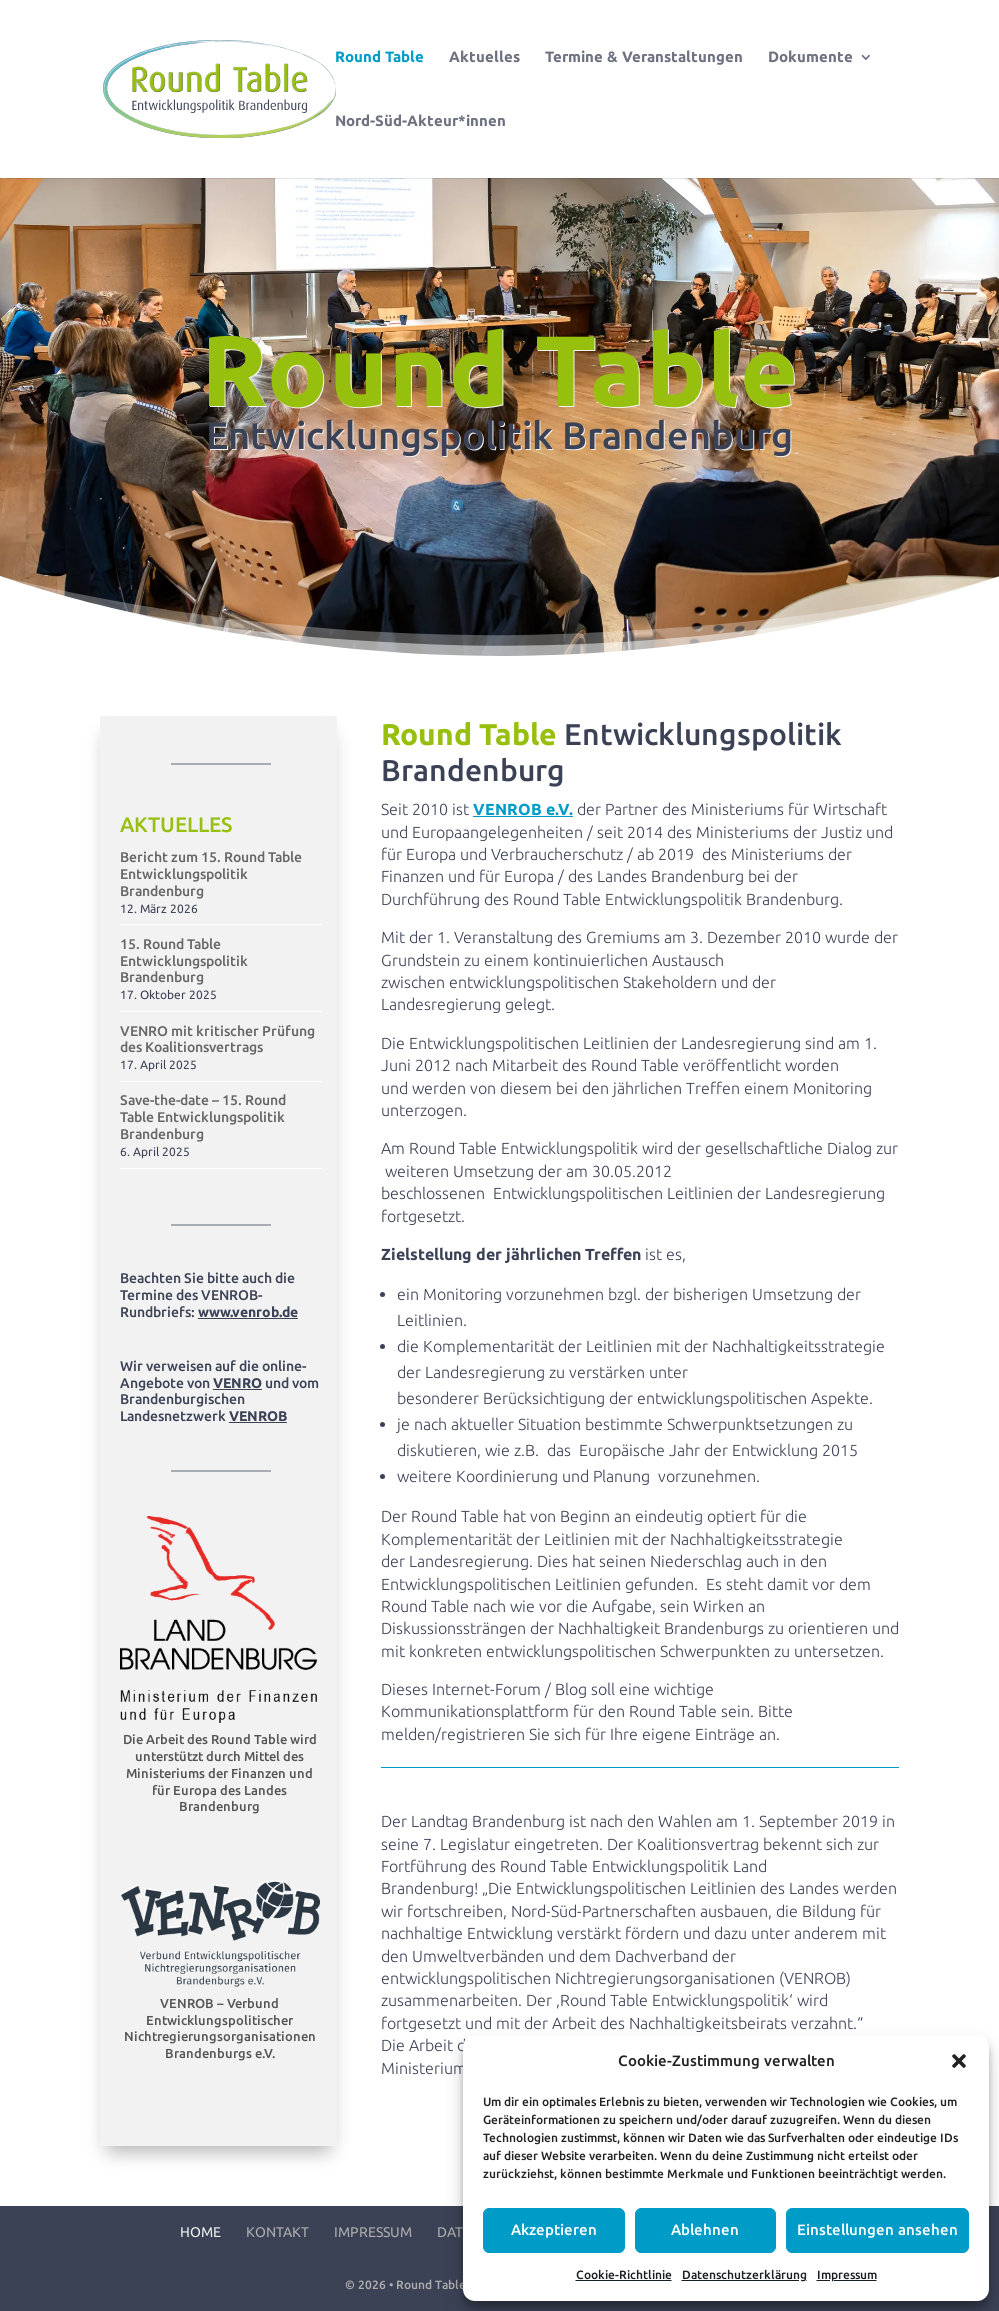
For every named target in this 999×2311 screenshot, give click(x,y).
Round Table (379, 57)
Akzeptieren (554, 2229)
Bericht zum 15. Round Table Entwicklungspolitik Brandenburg (211, 874)
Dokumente (810, 57)
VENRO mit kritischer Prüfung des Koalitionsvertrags (217, 1039)
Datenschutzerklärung (744, 2274)
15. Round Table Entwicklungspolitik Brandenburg (184, 961)
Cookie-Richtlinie (624, 2274)
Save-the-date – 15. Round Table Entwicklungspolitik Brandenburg (203, 1117)
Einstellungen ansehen (877, 2229)
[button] (959, 2061)
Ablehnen (705, 2229)
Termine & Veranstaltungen (644, 57)
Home (200, 2232)
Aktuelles (484, 57)
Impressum (847, 2274)
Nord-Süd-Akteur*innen (420, 121)
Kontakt (277, 2232)
